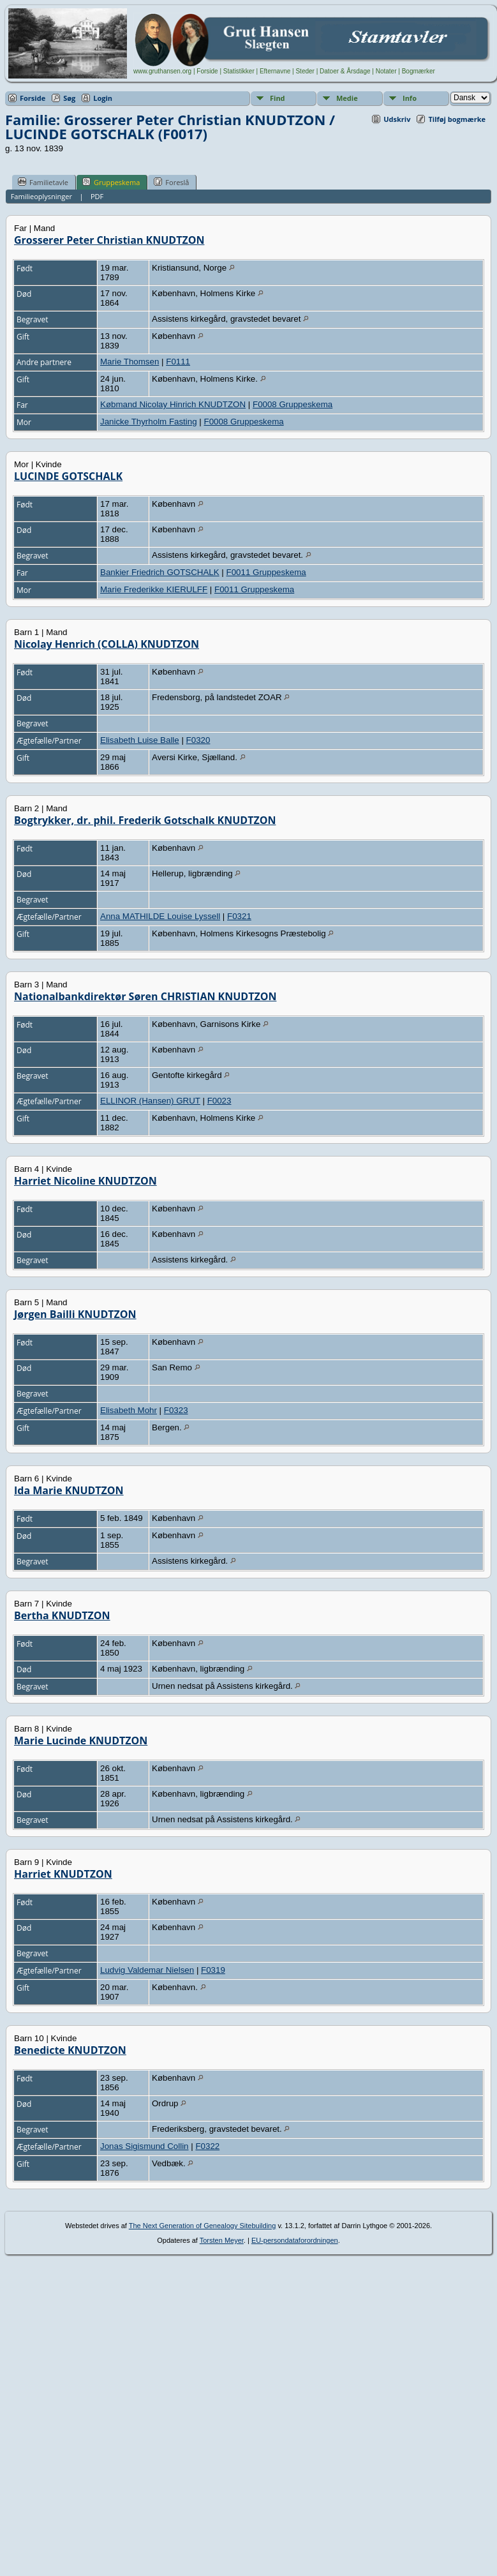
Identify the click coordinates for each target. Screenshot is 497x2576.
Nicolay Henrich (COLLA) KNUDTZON (106, 644)
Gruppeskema (111, 182)
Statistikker (239, 71)
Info (410, 98)
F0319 (213, 1970)
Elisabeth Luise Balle (139, 740)
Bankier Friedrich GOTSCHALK (159, 572)
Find (277, 98)
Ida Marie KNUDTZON (69, 1490)
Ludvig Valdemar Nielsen (147, 1970)
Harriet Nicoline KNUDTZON (85, 1181)
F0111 (178, 361)
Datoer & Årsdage (345, 71)
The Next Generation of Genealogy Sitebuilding (202, 2225)
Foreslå (171, 182)
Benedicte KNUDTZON (70, 2050)
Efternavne (275, 71)
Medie (347, 98)
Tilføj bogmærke (457, 119)
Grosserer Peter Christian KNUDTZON (109, 240)
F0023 (219, 1100)
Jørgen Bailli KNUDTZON (75, 1314)
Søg (69, 98)
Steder (304, 71)
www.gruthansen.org (162, 71)
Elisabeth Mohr (128, 1410)
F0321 (239, 916)
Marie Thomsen (129, 361)
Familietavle (43, 182)
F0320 (198, 740)
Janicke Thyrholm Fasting (148, 421)
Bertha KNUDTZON (62, 1615)
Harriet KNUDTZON (63, 1874)
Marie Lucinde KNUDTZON (80, 1741)
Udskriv (396, 119)
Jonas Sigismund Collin (144, 2146)
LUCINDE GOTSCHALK (68, 476)
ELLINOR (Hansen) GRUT (150, 1100)
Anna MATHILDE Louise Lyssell (160, 916)
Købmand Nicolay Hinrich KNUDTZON (173, 404)
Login (102, 98)
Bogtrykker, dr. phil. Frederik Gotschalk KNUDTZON (145, 820)
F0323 (176, 1410)
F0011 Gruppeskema (266, 572)
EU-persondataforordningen (294, 2240)
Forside (207, 71)
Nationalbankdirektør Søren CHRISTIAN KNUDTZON (145, 996)
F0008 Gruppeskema (292, 404)
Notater (386, 71)
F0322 (207, 2146)
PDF (97, 196)
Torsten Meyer (222, 2240)
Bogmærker (418, 71)
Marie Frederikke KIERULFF (153, 589)
